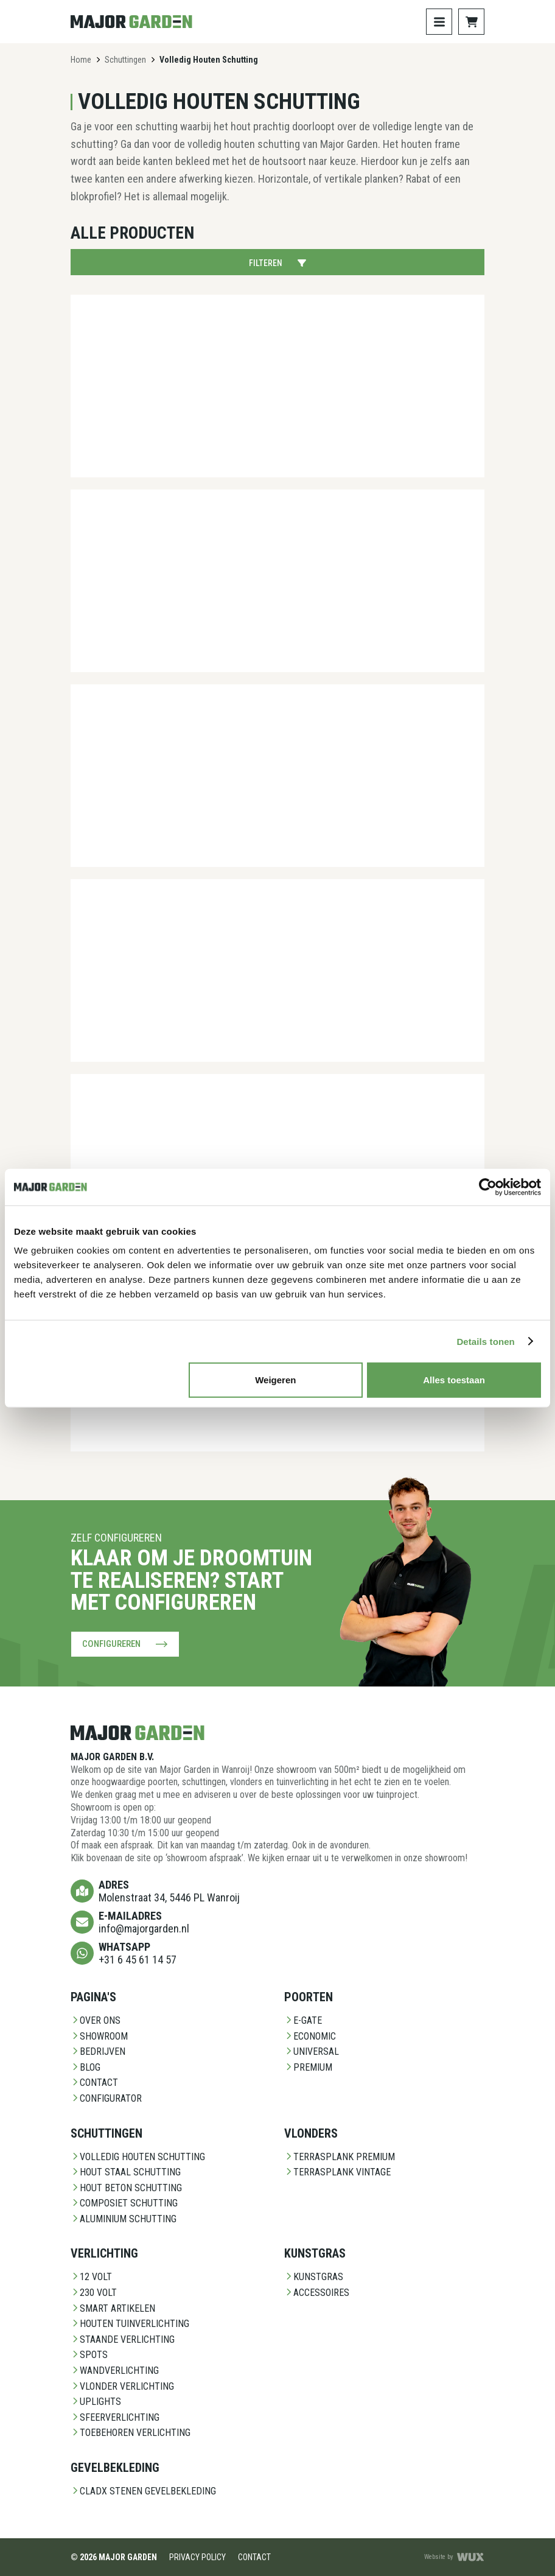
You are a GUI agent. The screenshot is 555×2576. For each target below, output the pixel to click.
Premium (308, 2067)
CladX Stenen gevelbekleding (143, 2491)
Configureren (125, 1644)
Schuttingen (125, 60)
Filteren (277, 263)
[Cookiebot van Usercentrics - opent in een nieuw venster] (488, 1186)
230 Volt (94, 2292)
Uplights (96, 2401)
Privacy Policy (197, 2556)
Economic (310, 2035)
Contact (94, 2082)
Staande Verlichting (123, 2339)
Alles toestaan (454, 1380)
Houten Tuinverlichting (130, 2323)
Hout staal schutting (126, 2172)
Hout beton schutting (126, 2188)
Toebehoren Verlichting (130, 2432)
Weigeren (275, 1380)
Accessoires (316, 2292)
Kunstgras (313, 2277)
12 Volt (91, 2277)
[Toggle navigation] (439, 22)
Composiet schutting (124, 2203)
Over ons (95, 2020)
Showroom (99, 2035)
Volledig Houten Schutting (138, 2156)
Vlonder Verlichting (122, 2386)
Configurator (106, 2098)
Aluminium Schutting (123, 2219)
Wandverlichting (115, 2370)
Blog (85, 2067)
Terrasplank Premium (339, 2156)
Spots (89, 2354)
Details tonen (485, 1341)
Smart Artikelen (113, 2308)
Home (81, 60)
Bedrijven (98, 2051)
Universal (311, 2051)
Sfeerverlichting (115, 2417)
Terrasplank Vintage (337, 2172)
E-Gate (303, 2020)
